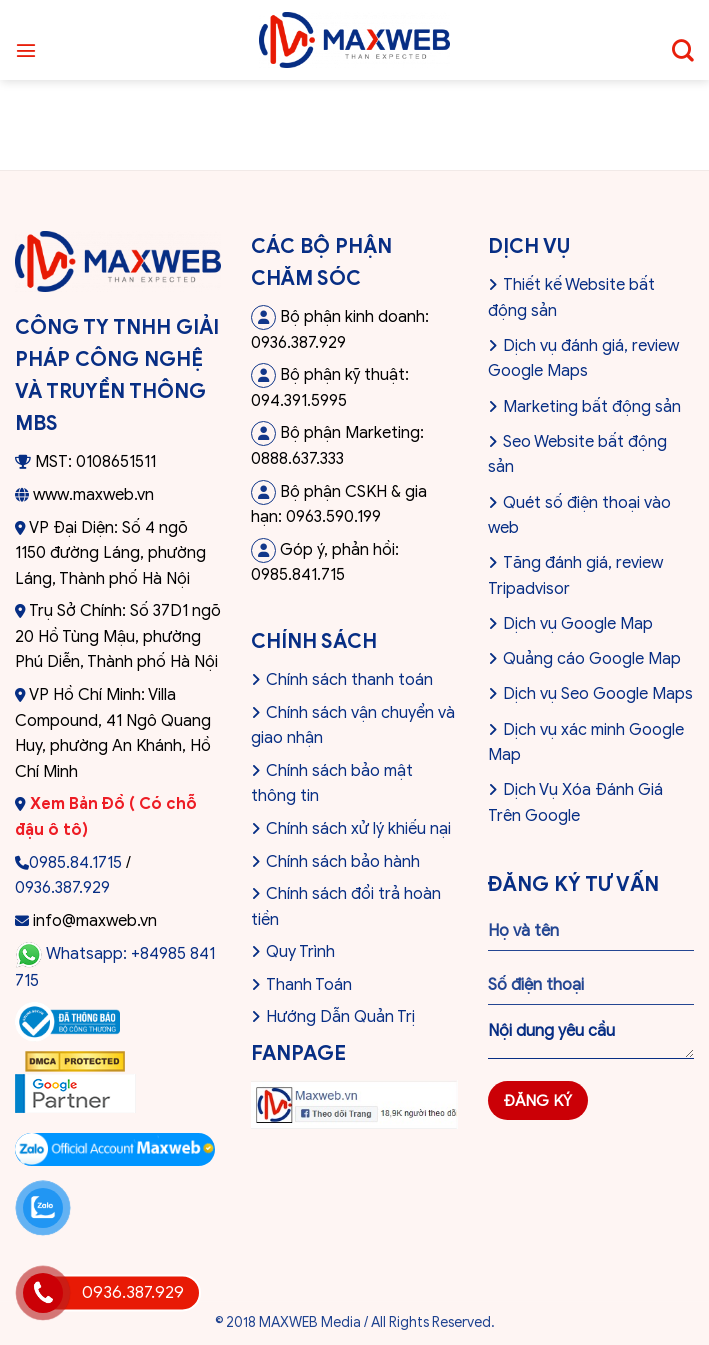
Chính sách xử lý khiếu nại (358, 829)
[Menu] (26, 40)
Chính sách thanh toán (349, 680)
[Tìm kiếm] (683, 40)
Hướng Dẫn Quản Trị (340, 1017)
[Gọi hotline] (43, 1293)
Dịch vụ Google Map (578, 624)
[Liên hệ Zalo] (43, 1208)
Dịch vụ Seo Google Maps (598, 694)
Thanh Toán (309, 985)
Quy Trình (300, 952)
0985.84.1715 (75, 863)
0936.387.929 (62, 888)
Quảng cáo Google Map (592, 659)
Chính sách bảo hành (343, 862)
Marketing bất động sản (592, 407)
